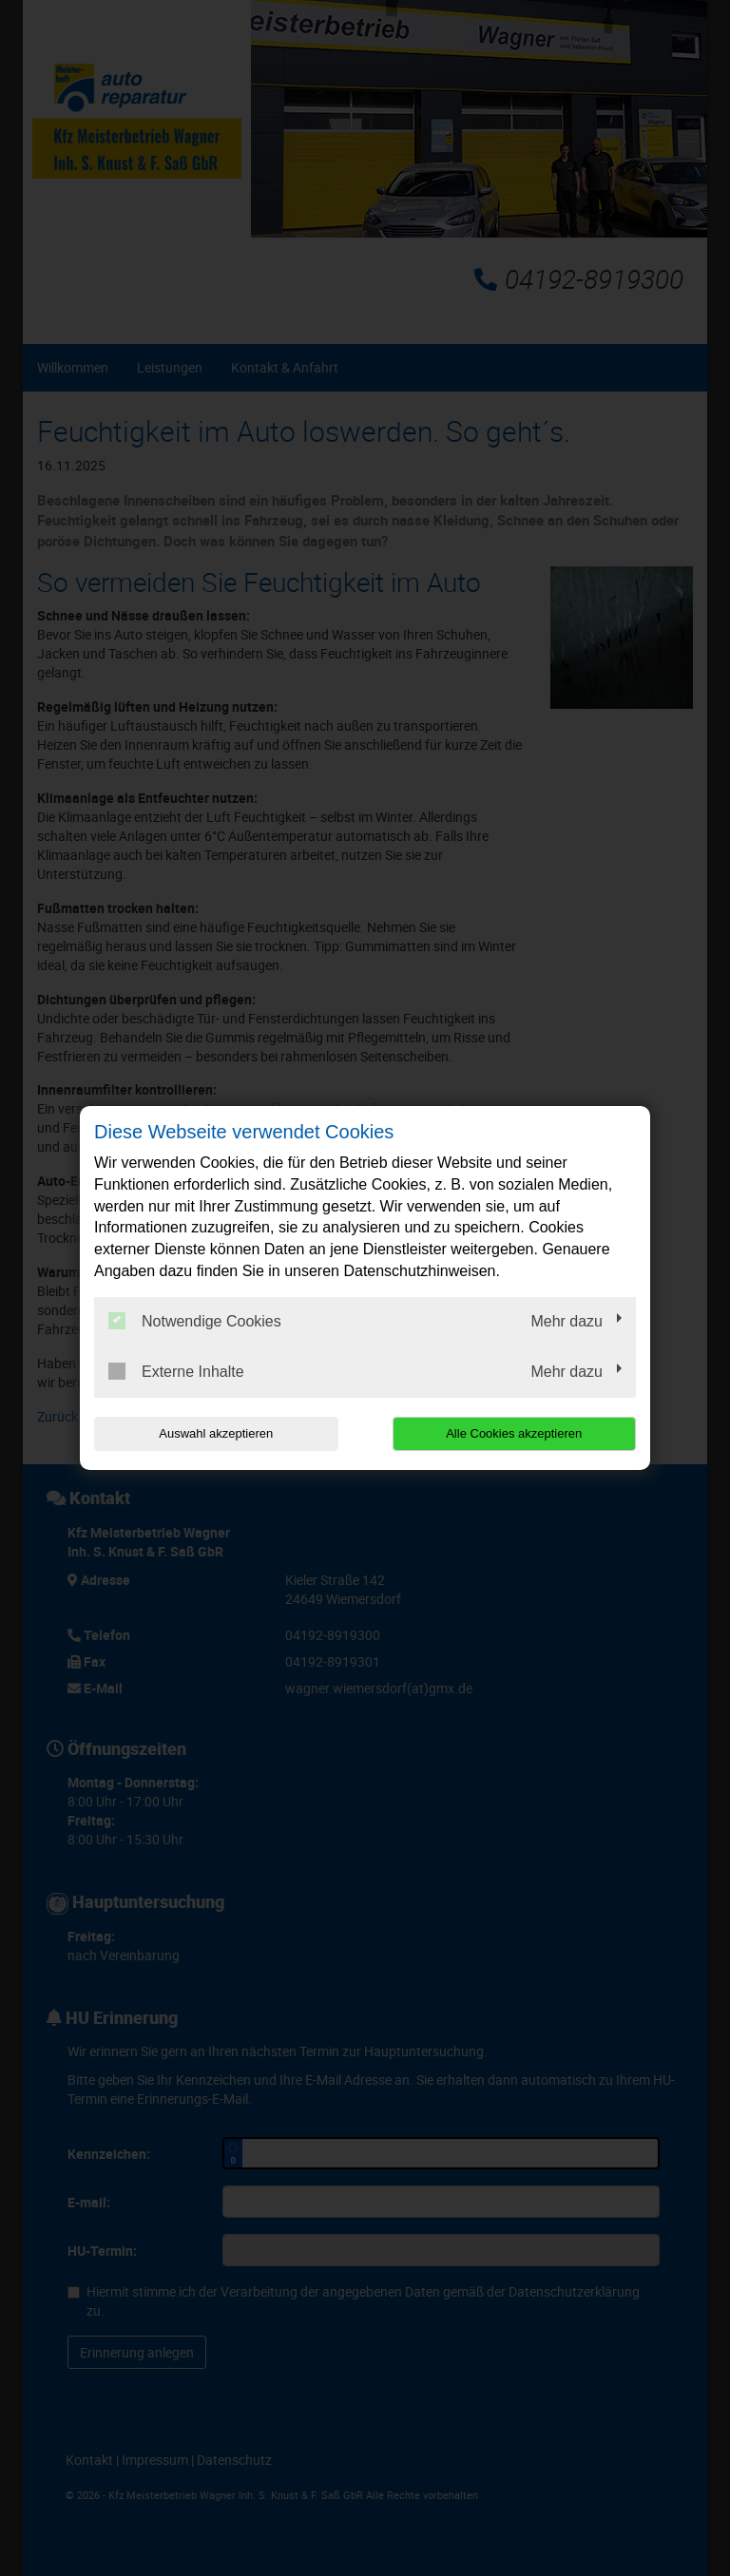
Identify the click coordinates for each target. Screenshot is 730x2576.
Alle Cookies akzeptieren (514, 1433)
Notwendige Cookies (194, 1320)
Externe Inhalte (176, 1371)
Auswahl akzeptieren (216, 1433)
